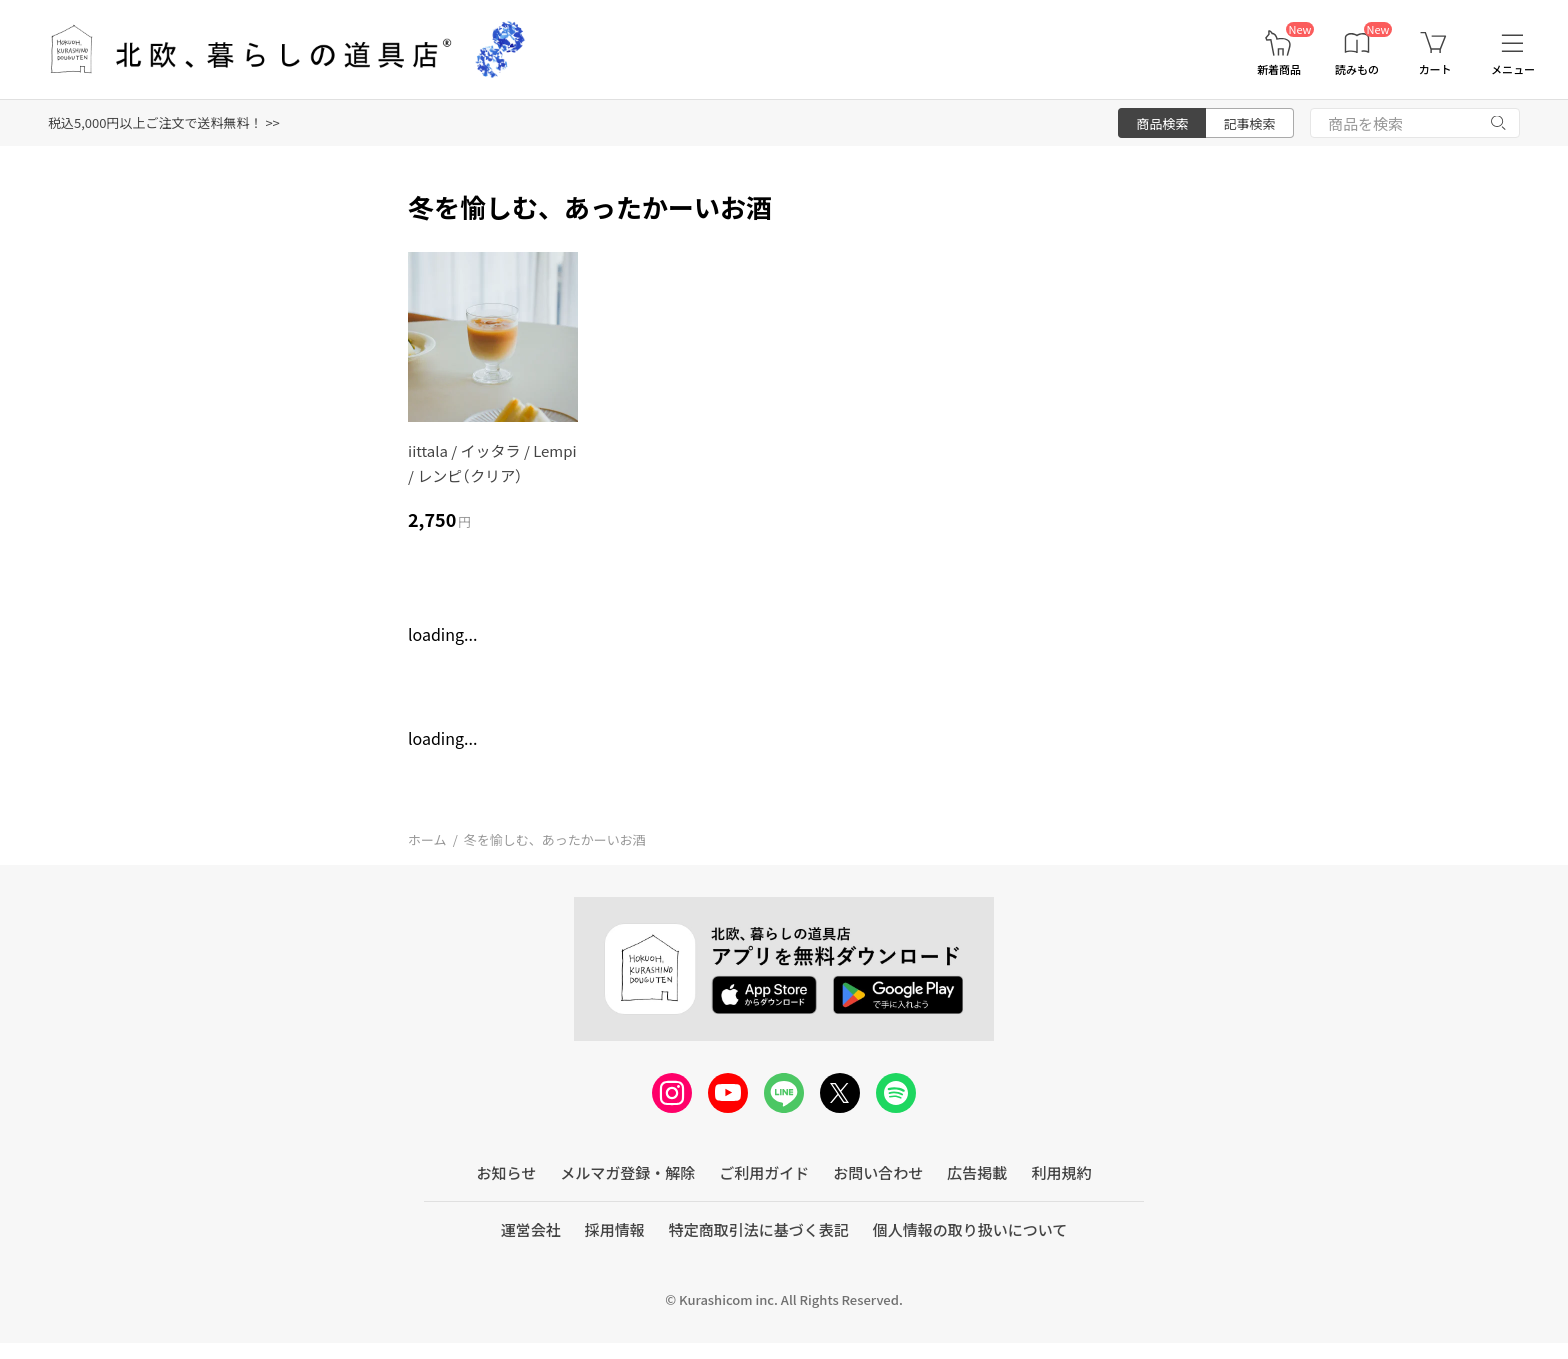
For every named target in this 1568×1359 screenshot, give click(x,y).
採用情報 (615, 1229)
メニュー (1513, 69)
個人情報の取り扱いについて (970, 1229)
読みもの (1357, 69)
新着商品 (1279, 69)
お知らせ (507, 1172)
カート (1435, 69)
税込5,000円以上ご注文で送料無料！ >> (164, 122)
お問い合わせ (878, 1172)
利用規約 (1061, 1172)
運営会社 (531, 1229)
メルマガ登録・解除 (627, 1172)
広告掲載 (977, 1172)
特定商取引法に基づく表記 (759, 1229)
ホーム (427, 839)
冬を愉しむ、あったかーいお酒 (555, 839)
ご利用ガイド (764, 1172)
